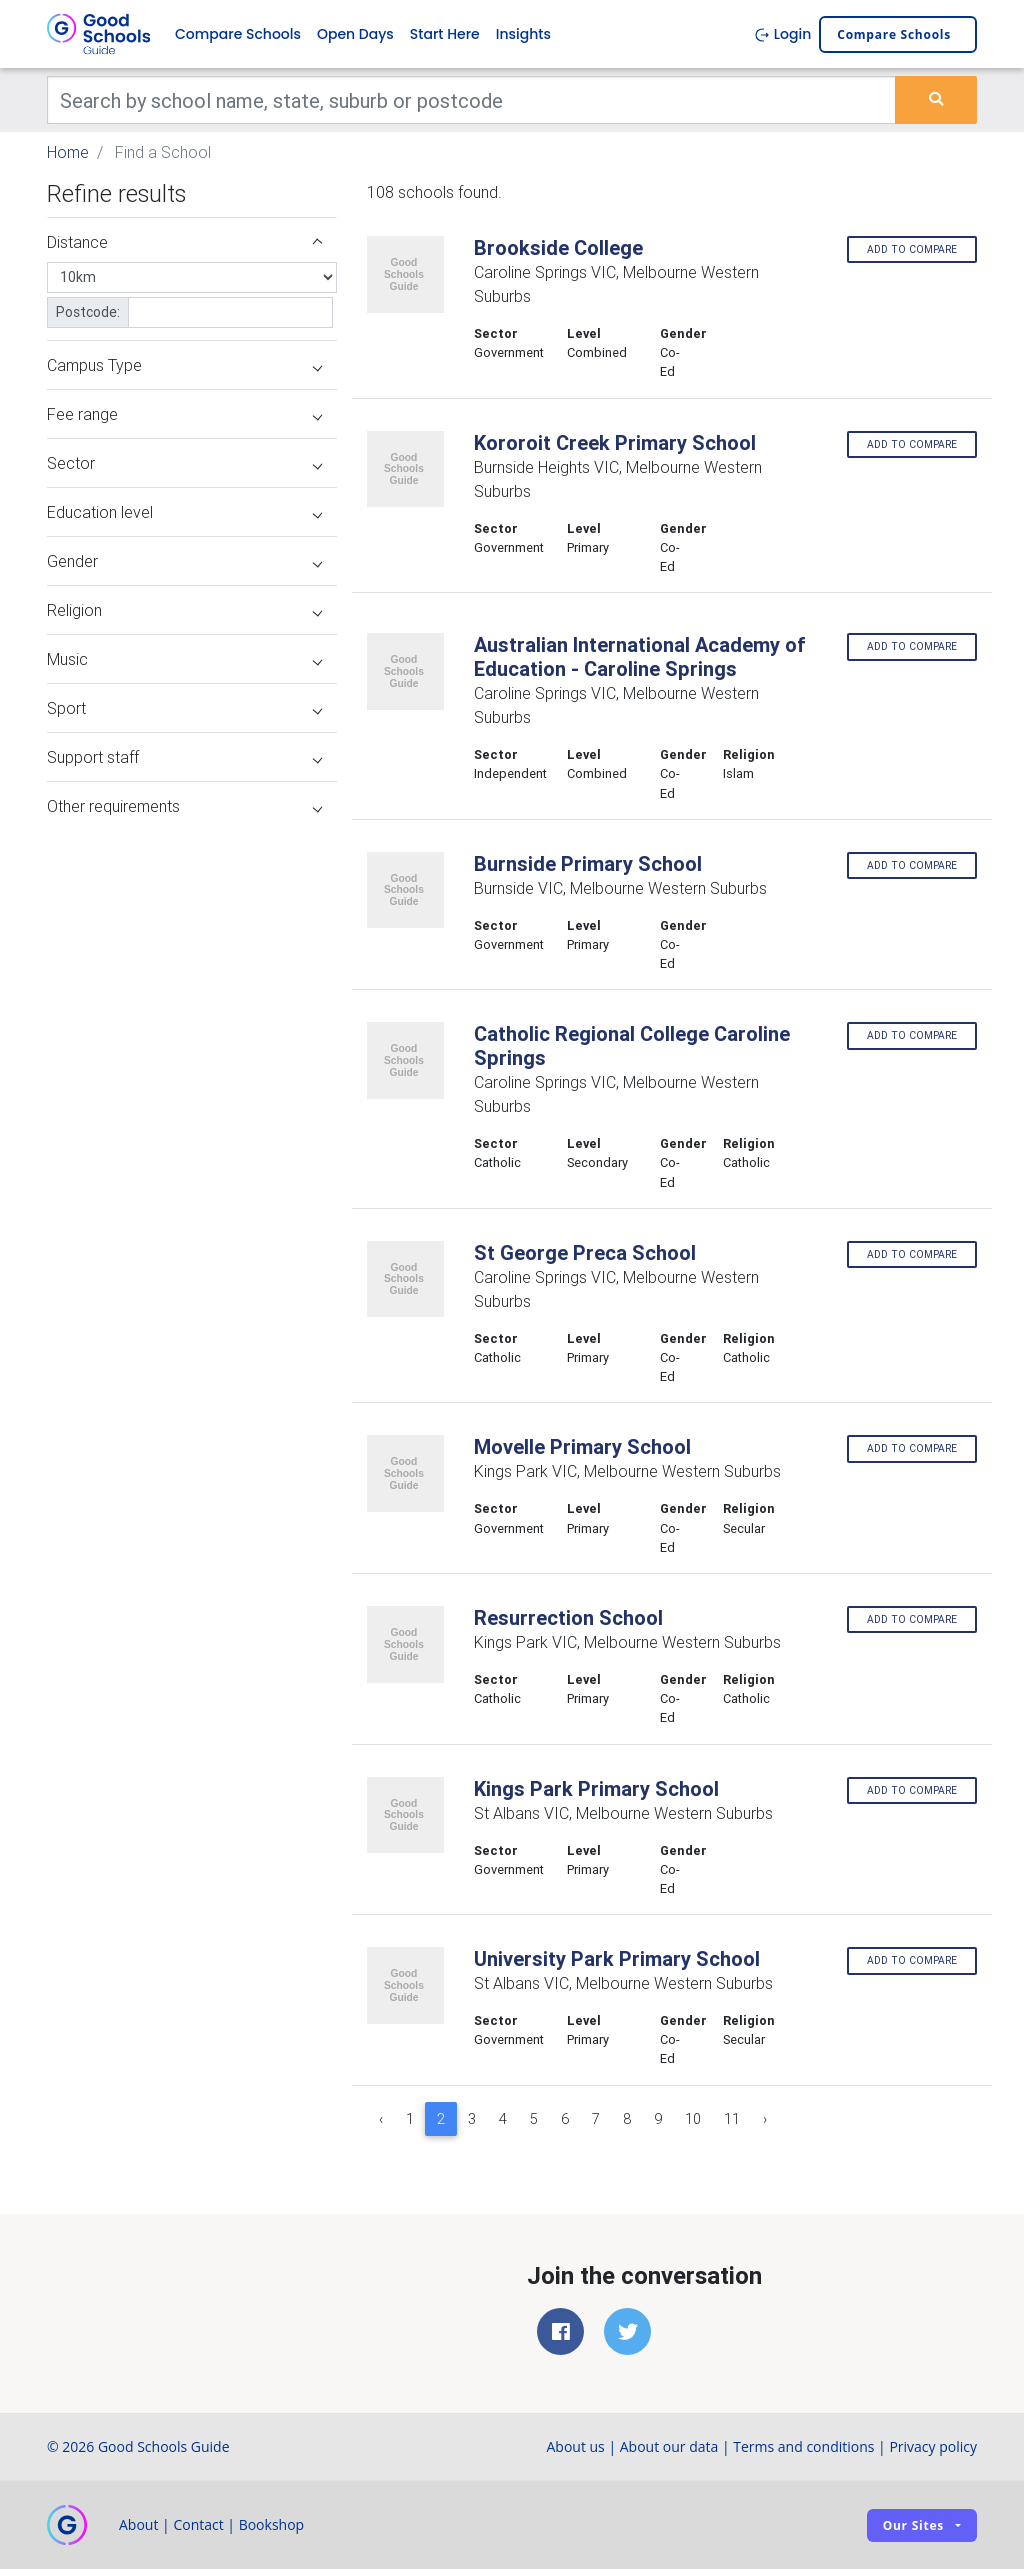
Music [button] (184, 659)
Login (782, 34)
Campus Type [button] (184, 365)
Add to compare (912, 249)
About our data (669, 2446)
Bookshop (272, 2524)
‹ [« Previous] (381, 2119)
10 (693, 2119)
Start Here (445, 34)
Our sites (913, 2525)
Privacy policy (933, 2446)
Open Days (355, 34)
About (138, 2524)
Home (68, 152)
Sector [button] (184, 463)
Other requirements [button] (184, 806)
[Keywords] (471, 100)
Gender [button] (184, 561)
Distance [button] (184, 242)
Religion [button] (184, 610)
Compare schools (894, 34)
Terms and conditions (803, 2446)
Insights (523, 34)
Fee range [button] (184, 414)
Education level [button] (184, 512)
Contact (198, 2524)
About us (575, 2446)
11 (732, 2119)
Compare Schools (238, 34)
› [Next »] (765, 2119)
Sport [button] (184, 708)
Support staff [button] (184, 757)
